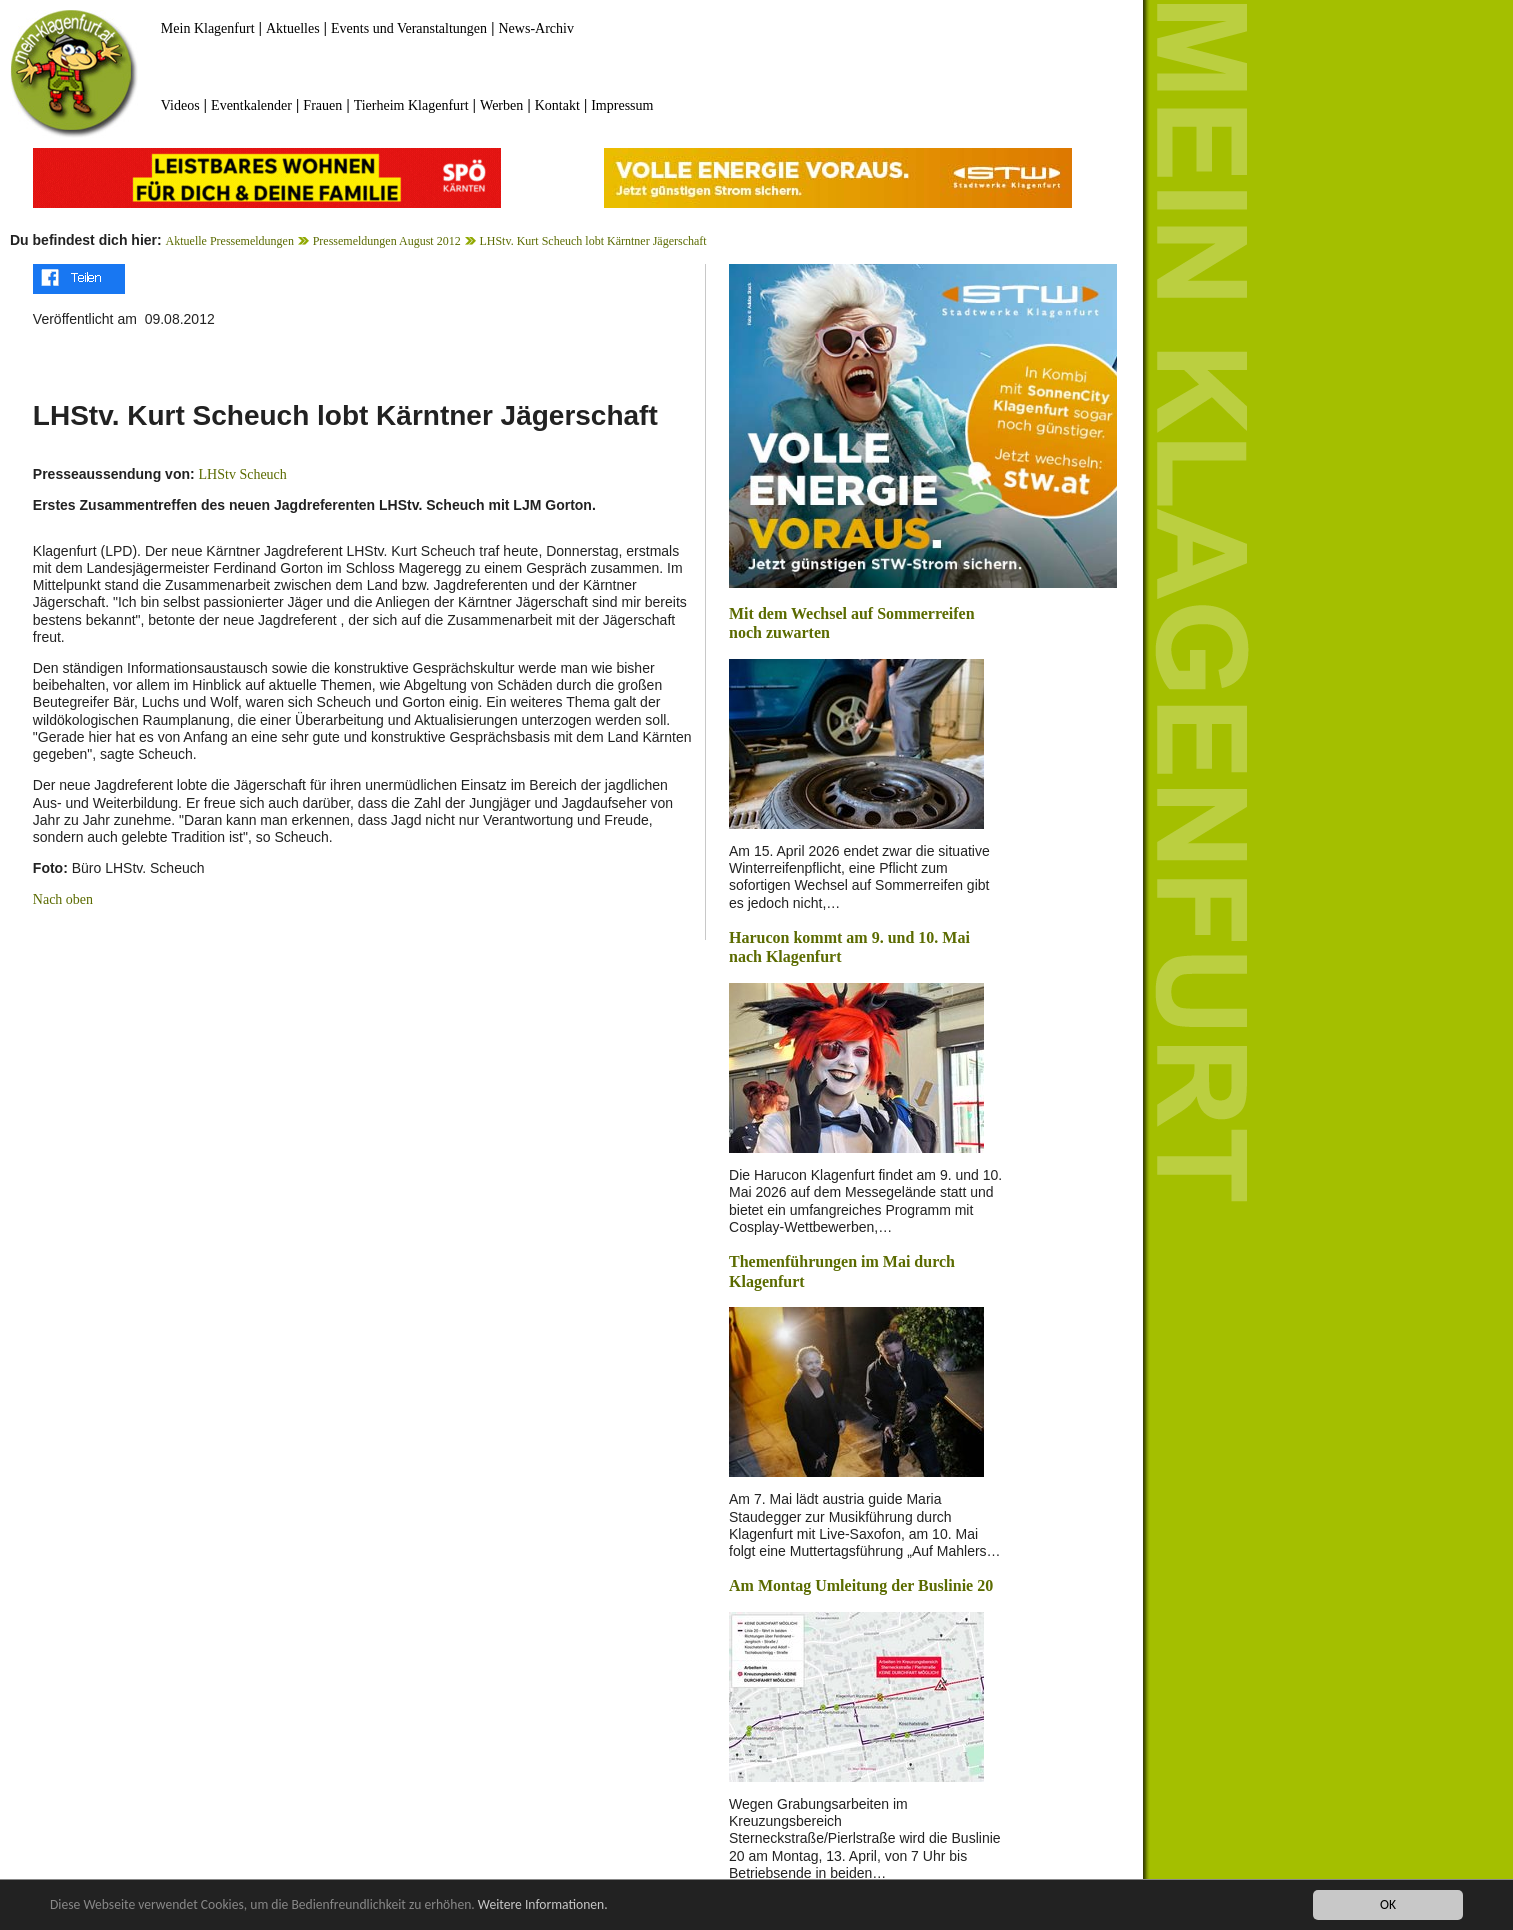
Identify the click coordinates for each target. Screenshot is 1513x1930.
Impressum (622, 105)
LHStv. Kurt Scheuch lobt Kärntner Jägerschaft (592, 241)
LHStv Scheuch (243, 474)
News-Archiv (536, 28)
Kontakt (557, 105)
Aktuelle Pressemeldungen (230, 241)
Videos (180, 105)
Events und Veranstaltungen (409, 28)
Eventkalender (251, 105)
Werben (501, 105)
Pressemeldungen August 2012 (387, 241)
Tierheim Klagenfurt (411, 105)
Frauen (322, 105)
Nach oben (63, 899)
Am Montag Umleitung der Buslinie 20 (861, 1585)
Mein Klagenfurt (208, 28)
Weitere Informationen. (543, 1905)
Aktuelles (293, 28)
